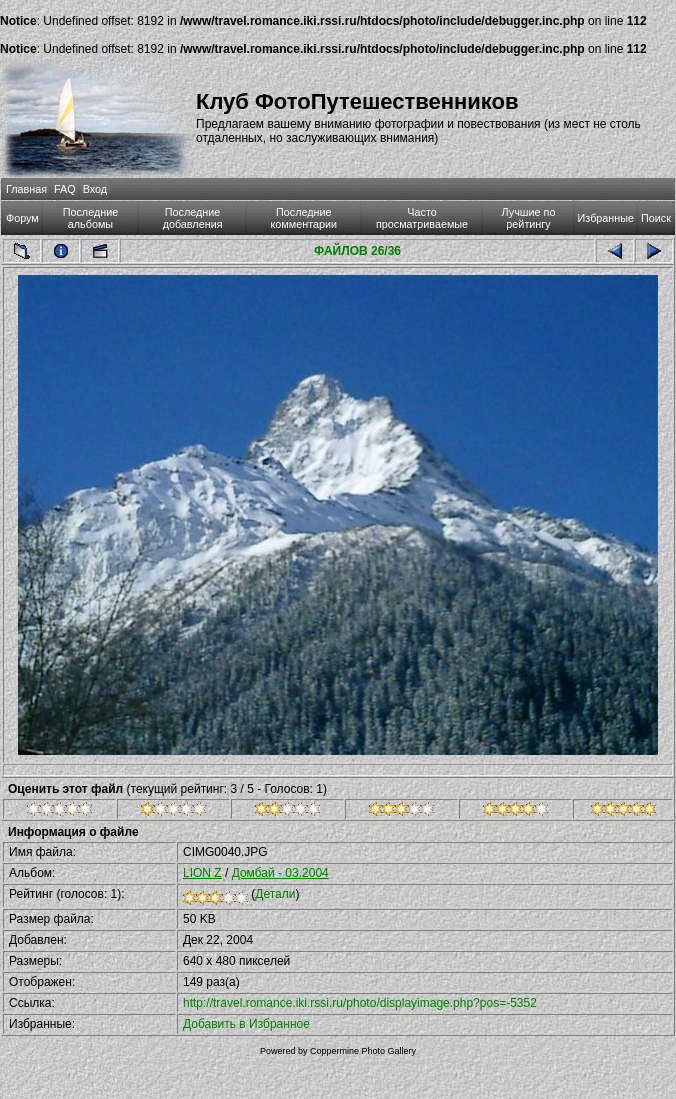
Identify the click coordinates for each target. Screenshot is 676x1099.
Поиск (656, 218)
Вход (95, 189)
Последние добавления (193, 218)
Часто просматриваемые (422, 218)
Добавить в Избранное (246, 1024)
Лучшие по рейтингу (529, 218)
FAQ (65, 189)
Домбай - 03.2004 (280, 873)
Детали (275, 894)
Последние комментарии (303, 218)
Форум (22, 218)
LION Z (202, 873)
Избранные (606, 218)
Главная (26, 189)
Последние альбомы (91, 218)
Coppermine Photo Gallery (363, 1051)
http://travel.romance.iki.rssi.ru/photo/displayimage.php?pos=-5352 (360, 1003)
